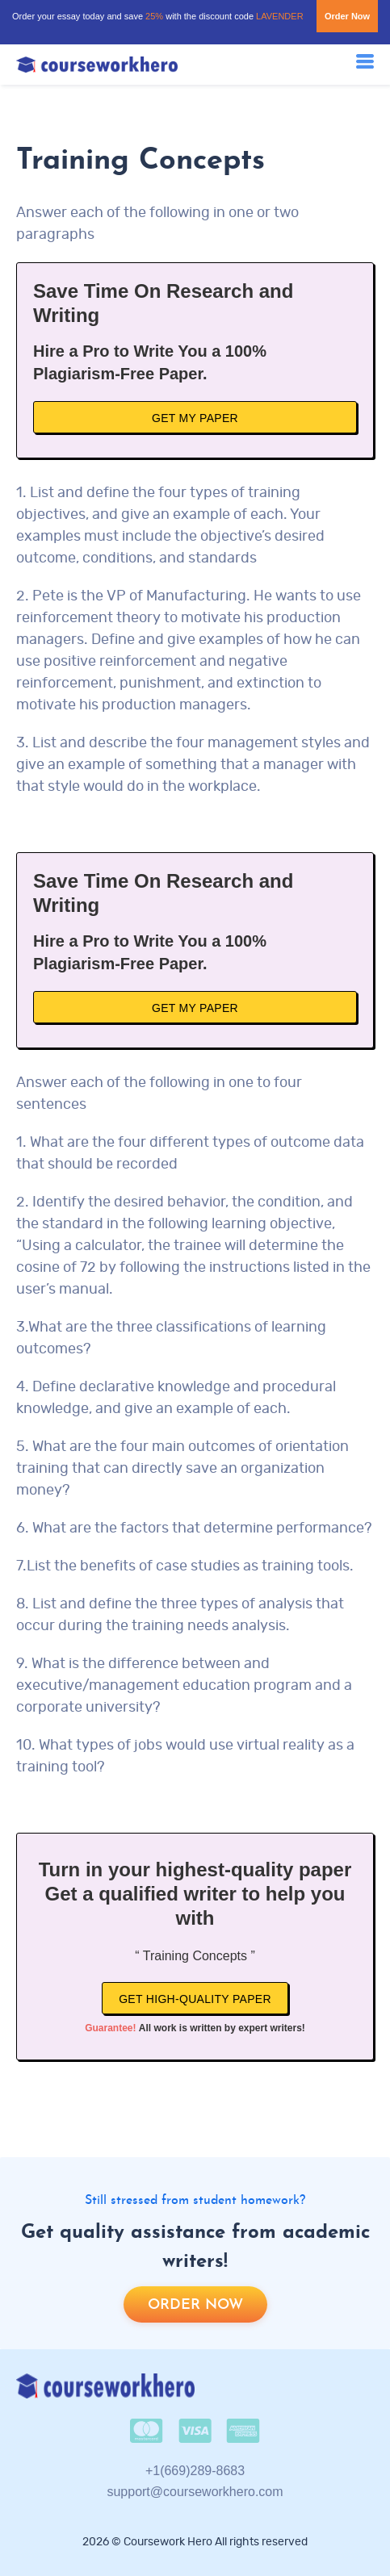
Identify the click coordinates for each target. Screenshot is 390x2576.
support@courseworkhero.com (195, 2492)
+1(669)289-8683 (195, 2471)
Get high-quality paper (195, 1999)
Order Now (347, 16)
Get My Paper (195, 418)
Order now (195, 2305)
